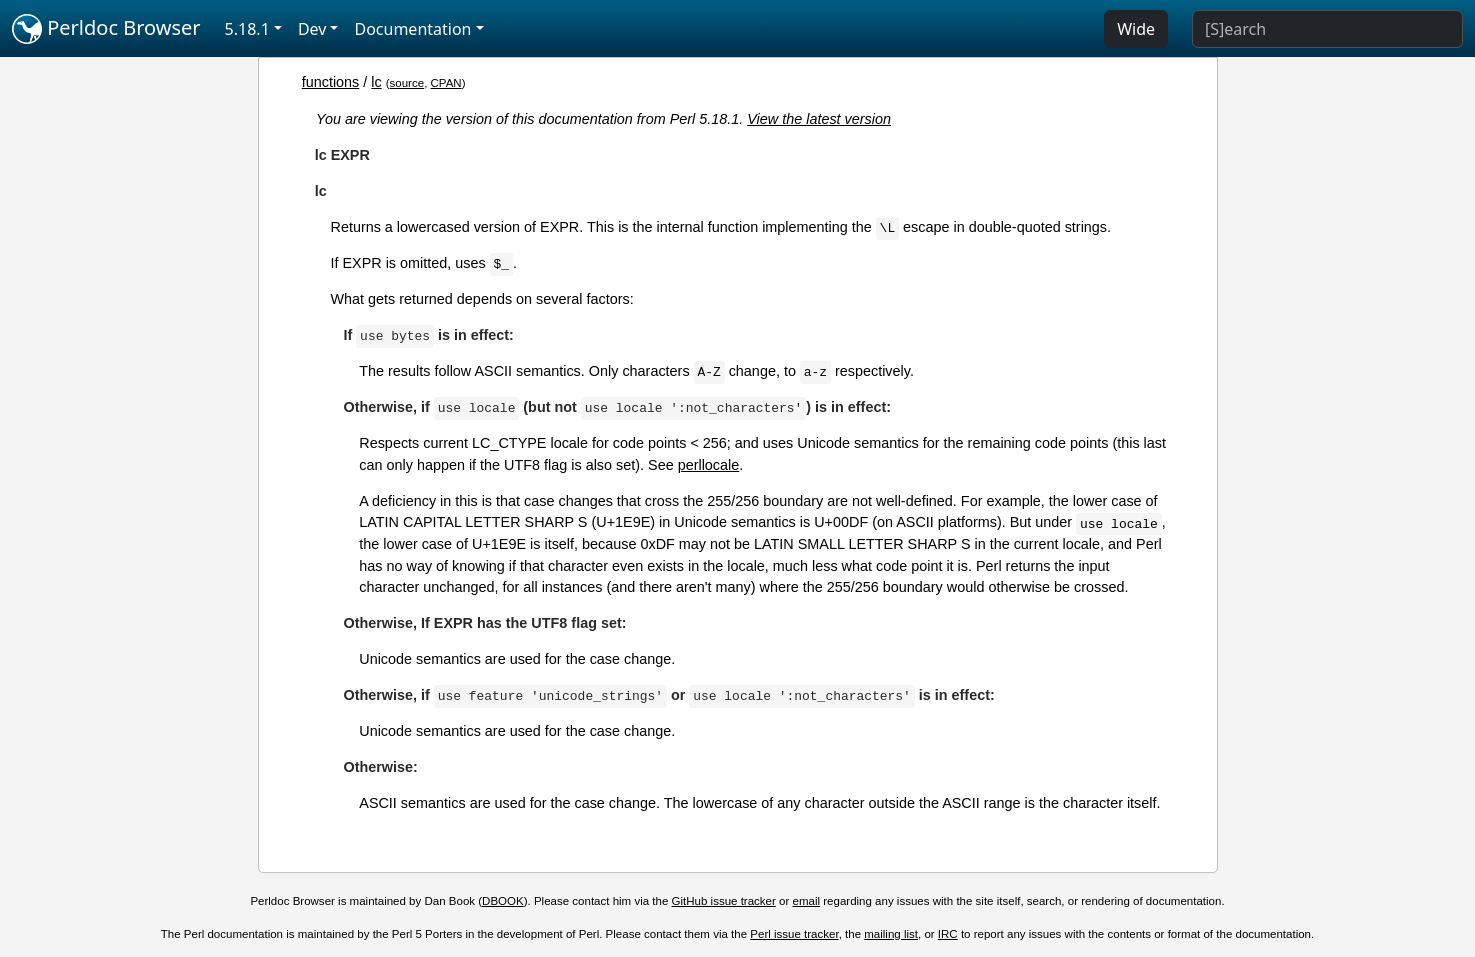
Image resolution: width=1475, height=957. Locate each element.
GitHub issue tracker (724, 901)
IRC (948, 934)
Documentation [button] (412, 29)
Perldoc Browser (106, 29)
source (407, 83)
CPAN (446, 83)
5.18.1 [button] (247, 29)
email (807, 901)
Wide (1136, 29)
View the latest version (819, 119)
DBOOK (503, 901)
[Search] (1327, 29)
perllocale (709, 465)
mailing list (891, 934)
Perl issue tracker (794, 934)
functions (331, 82)
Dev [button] (312, 29)
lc (376, 82)
